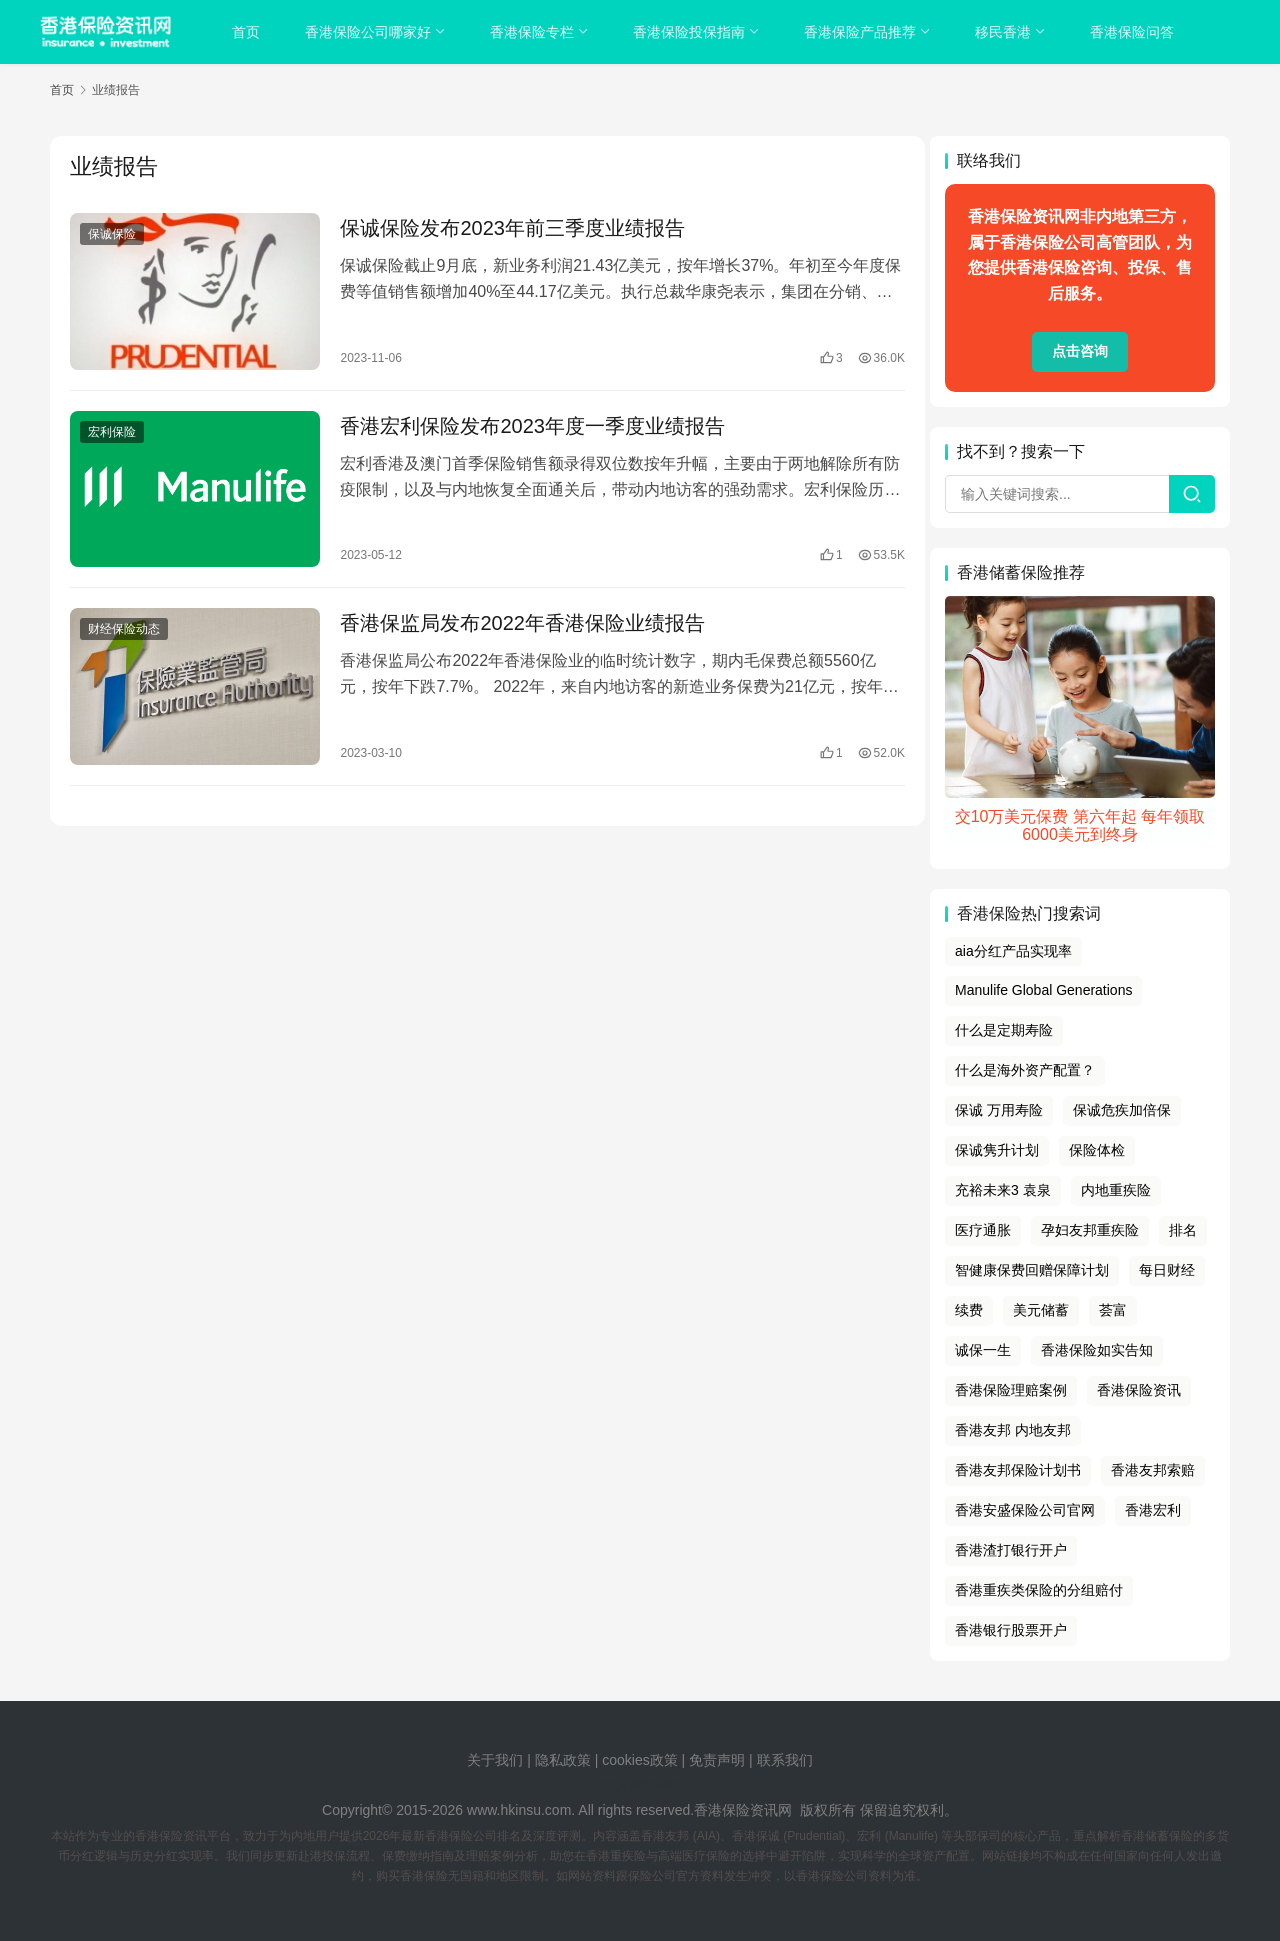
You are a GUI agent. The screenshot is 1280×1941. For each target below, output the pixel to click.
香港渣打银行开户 (1011, 1550)
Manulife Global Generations (1043, 990)
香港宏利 (1153, 1510)
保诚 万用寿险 (999, 1110)
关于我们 (495, 1760)
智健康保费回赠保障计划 (1032, 1270)
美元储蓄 (1041, 1310)
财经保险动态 (124, 624)
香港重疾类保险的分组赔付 (1039, 1590)
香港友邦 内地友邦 (1013, 1430)
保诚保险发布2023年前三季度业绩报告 (508, 228)
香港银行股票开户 (1011, 1630)
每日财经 (1167, 1270)
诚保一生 (983, 1350)
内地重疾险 (1116, 1190)
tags (613, 1785)
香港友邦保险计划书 (1018, 1470)
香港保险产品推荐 (861, 32)
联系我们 (785, 1760)
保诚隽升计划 (997, 1150)
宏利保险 (112, 429)
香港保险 (722, 1810)
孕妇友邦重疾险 (1090, 1230)
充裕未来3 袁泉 (1003, 1190)
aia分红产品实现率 (1013, 951)
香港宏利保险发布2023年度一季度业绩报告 (528, 423)
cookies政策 (639, 1760)
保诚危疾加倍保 (1122, 1110)
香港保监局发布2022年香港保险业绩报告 (518, 618)
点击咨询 (1080, 351)
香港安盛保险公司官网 (1025, 1510)
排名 (1183, 1230)
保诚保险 (112, 234)
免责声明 (719, 1760)
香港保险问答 (1133, 32)
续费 (969, 1310)
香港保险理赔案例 (1011, 1390)
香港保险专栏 (533, 32)
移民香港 (1004, 32)
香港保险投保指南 (690, 32)
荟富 (1113, 1310)
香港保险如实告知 (1097, 1350)
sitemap (655, 1785)
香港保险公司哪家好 (369, 32)
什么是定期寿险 (1004, 1030)
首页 (247, 32)
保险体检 (1097, 1150)
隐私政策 (563, 1760)
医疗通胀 (983, 1230)
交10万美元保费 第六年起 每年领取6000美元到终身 (1080, 825)
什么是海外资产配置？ (1025, 1070)
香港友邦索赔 (1153, 1470)
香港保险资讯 (1139, 1390)
